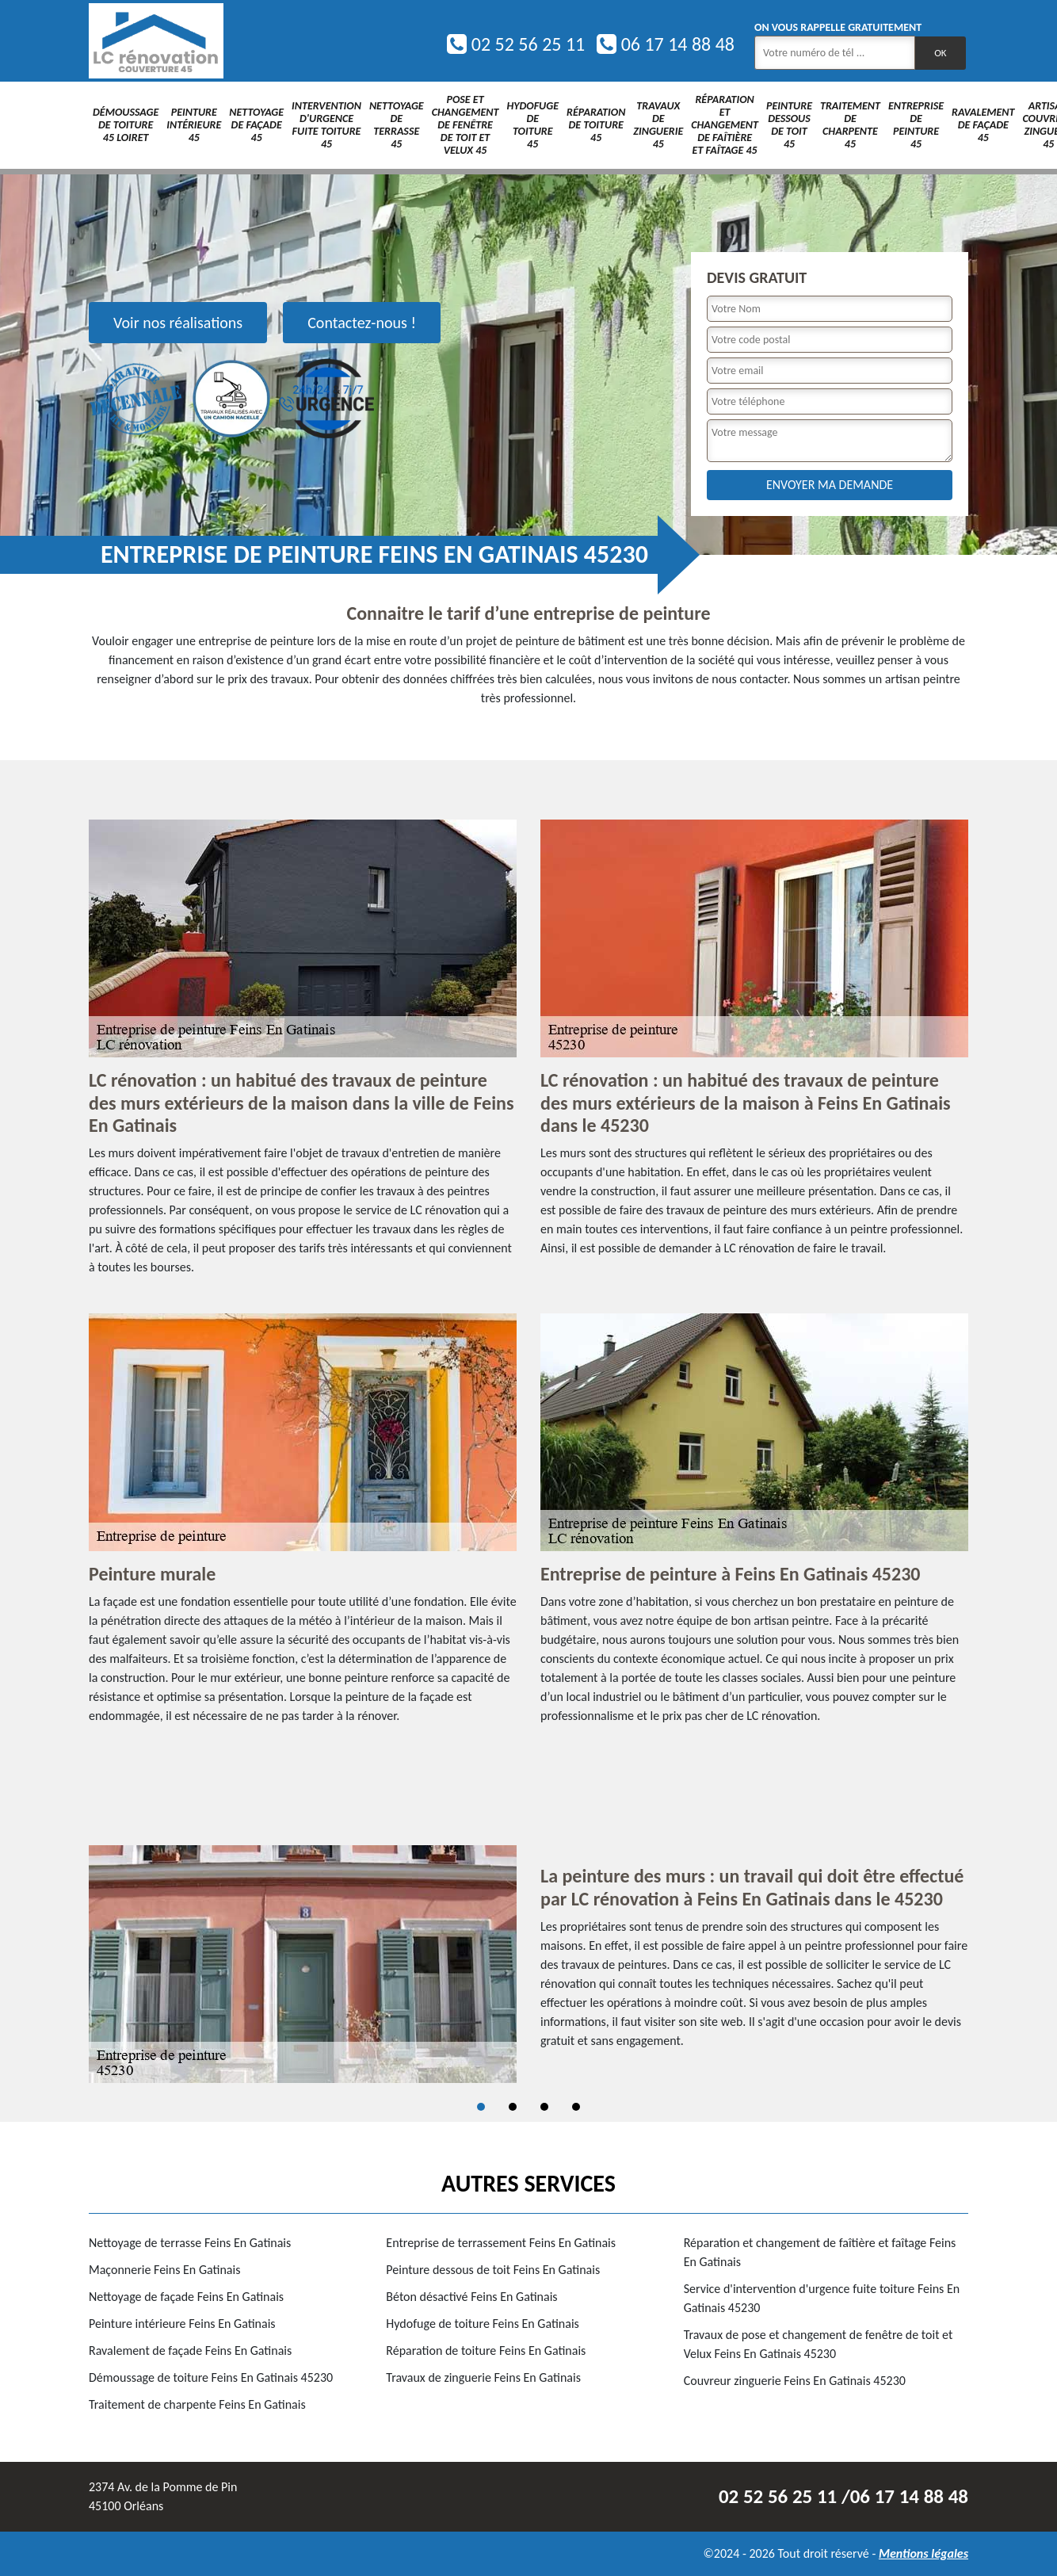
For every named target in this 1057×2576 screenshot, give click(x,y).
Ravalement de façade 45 (983, 124)
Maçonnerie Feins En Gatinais (164, 2269)
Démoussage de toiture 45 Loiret (125, 124)
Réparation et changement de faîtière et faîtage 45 (724, 125)
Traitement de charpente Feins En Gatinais (197, 2404)
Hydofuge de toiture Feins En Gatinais (482, 2323)
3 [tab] (544, 2107)
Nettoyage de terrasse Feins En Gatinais (190, 2242)
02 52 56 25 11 (516, 43)
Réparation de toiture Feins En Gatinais (486, 2350)
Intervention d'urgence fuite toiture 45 (326, 125)
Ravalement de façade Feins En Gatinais (190, 2350)
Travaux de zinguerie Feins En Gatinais (483, 2377)
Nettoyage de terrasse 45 (396, 125)
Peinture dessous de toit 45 (789, 125)
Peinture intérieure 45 (193, 124)
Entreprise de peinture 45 (916, 125)
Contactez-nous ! (361, 322)
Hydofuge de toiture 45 (532, 125)
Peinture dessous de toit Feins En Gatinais (493, 2269)
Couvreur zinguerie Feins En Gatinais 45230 (795, 2380)
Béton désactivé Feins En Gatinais (471, 2296)
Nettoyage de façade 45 (256, 124)
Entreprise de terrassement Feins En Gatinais (501, 2242)
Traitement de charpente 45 (850, 125)
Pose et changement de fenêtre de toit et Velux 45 (465, 125)
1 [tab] (481, 2107)
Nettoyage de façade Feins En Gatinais (186, 2296)
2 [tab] (513, 2107)
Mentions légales (923, 2553)
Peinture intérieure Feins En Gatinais (182, 2323)
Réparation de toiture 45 (596, 124)
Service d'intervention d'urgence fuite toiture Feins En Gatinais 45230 (822, 2298)
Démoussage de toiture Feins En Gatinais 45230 (211, 2377)
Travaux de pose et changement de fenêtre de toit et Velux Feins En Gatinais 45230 (818, 2344)
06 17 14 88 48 (666, 43)
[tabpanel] (528, 1964)
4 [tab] (576, 2107)
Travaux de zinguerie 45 (658, 125)
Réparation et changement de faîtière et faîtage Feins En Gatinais (820, 2252)
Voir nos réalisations (177, 322)
